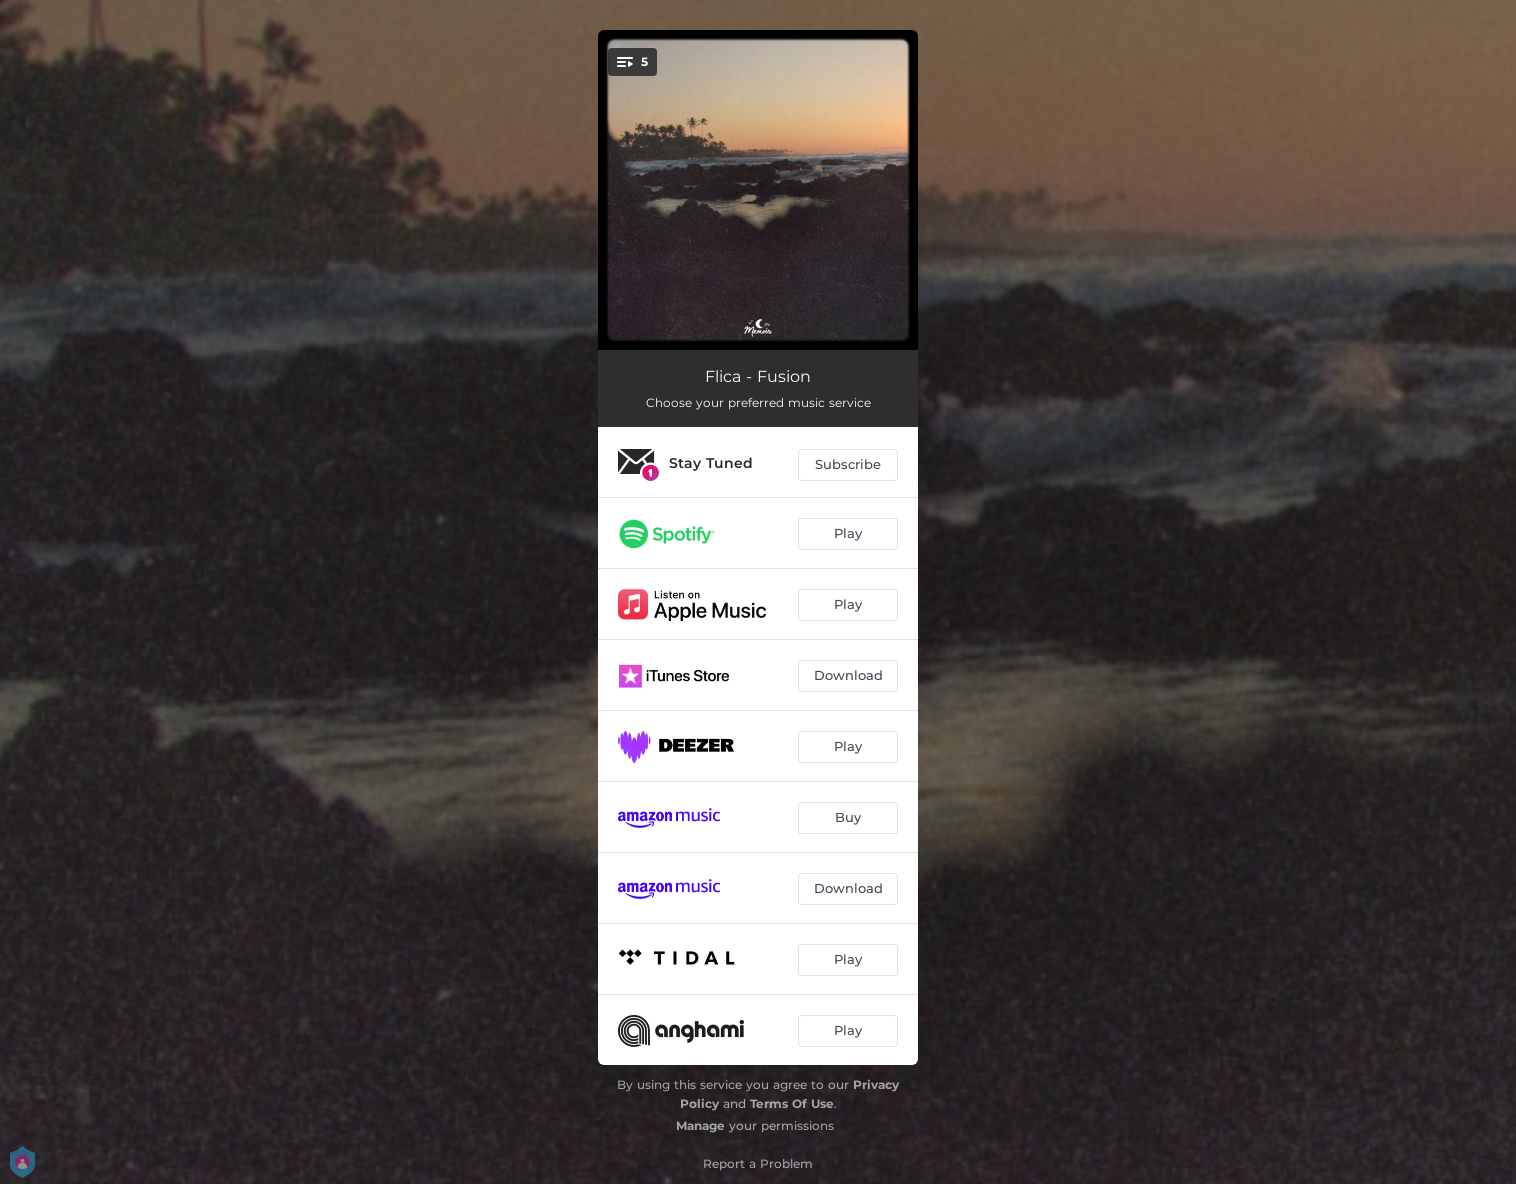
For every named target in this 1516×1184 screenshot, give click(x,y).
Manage (700, 1125)
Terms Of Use (792, 1103)
